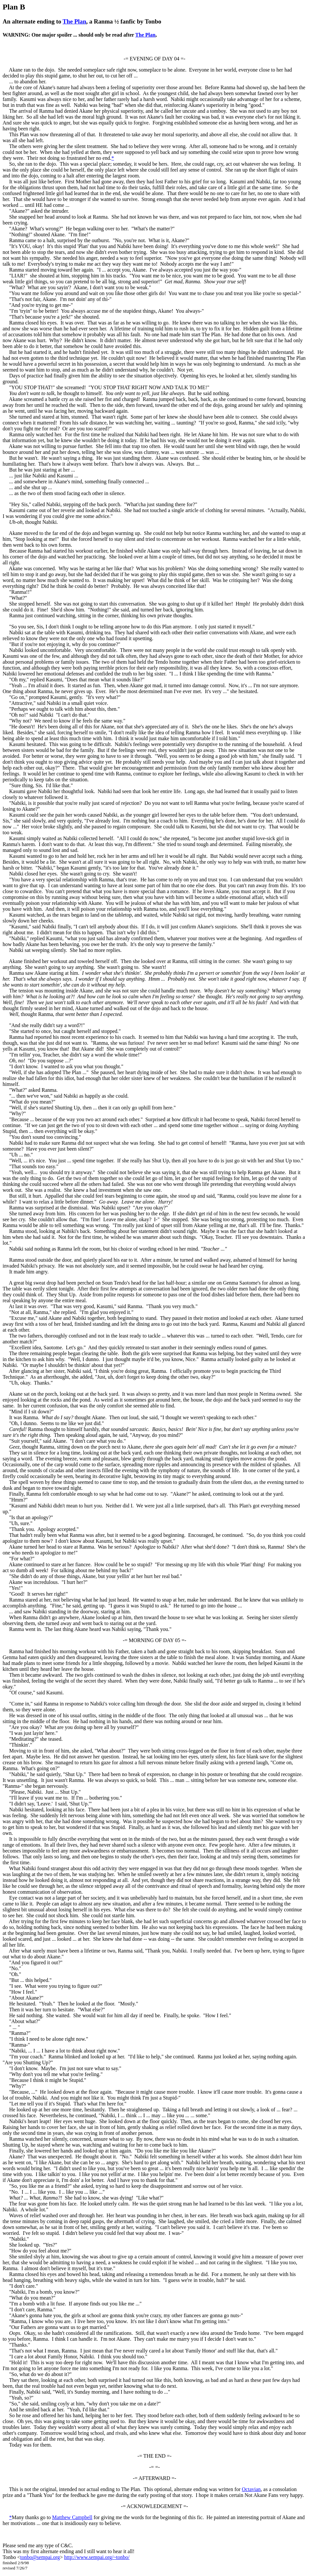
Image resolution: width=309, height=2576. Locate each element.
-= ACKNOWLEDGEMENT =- (154, 2506)
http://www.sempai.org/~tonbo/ (96, 2557)
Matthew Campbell (72, 2517)
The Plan (74, 21)
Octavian (251, 2489)
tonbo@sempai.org (40, 2557)
